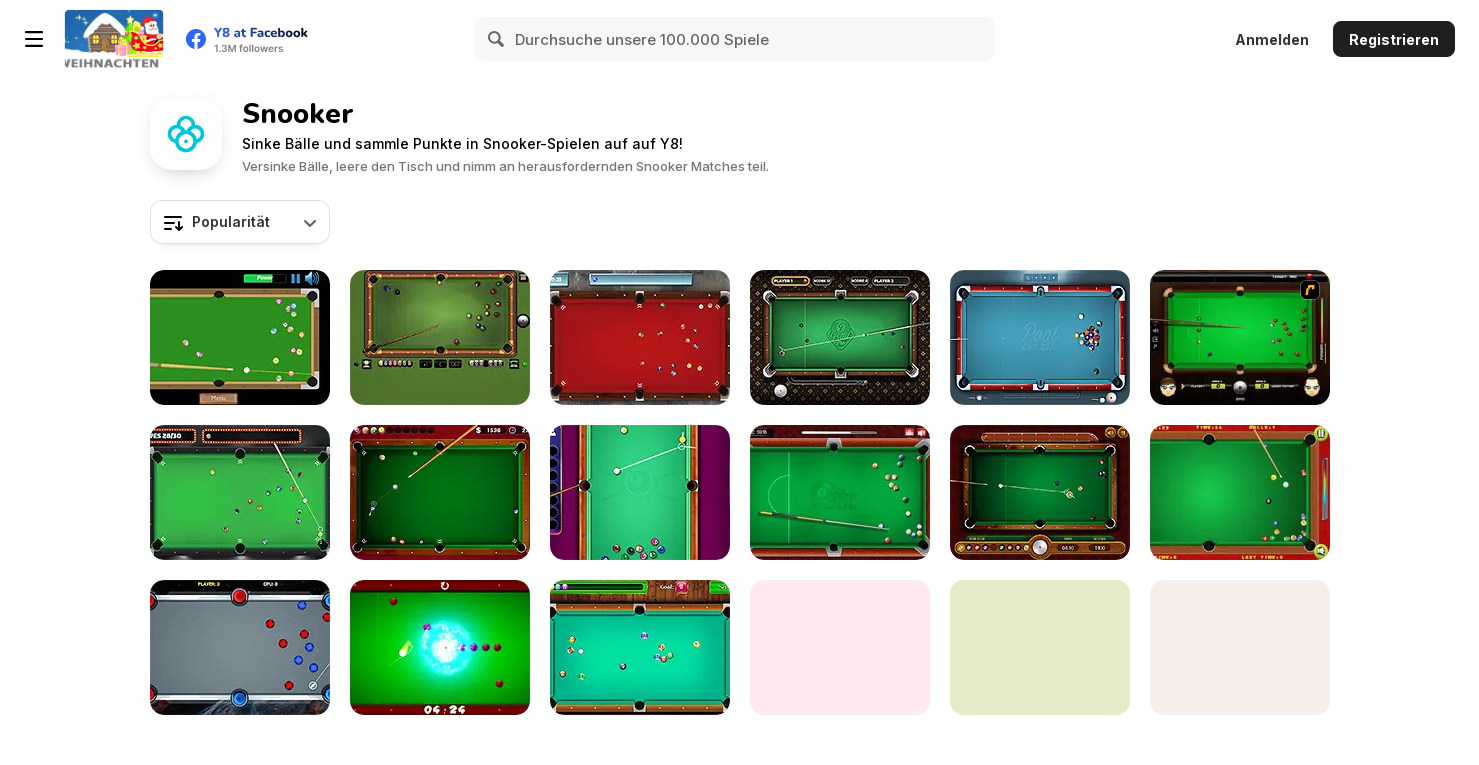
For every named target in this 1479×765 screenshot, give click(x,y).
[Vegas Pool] (240, 492)
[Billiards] (840, 647)
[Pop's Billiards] (1240, 492)
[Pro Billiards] (440, 492)
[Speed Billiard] (240, 337)
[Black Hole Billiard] (440, 647)
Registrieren (1394, 39)
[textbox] (240, 222)
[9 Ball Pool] (1040, 492)
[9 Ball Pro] (840, 337)
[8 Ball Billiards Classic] (440, 337)
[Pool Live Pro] (1040, 337)
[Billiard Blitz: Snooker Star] (1240, 337)
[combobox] (240, 222)
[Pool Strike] (640, 337)
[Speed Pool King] (1240, 647)
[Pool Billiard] (640, 647)
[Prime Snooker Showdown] (1040, 647)
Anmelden (1272, 39)
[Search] (497, 39)
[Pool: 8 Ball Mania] (640, 492)
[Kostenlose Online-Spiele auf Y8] (114, 39)
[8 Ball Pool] (840, 492)
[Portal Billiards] (240, 647)
